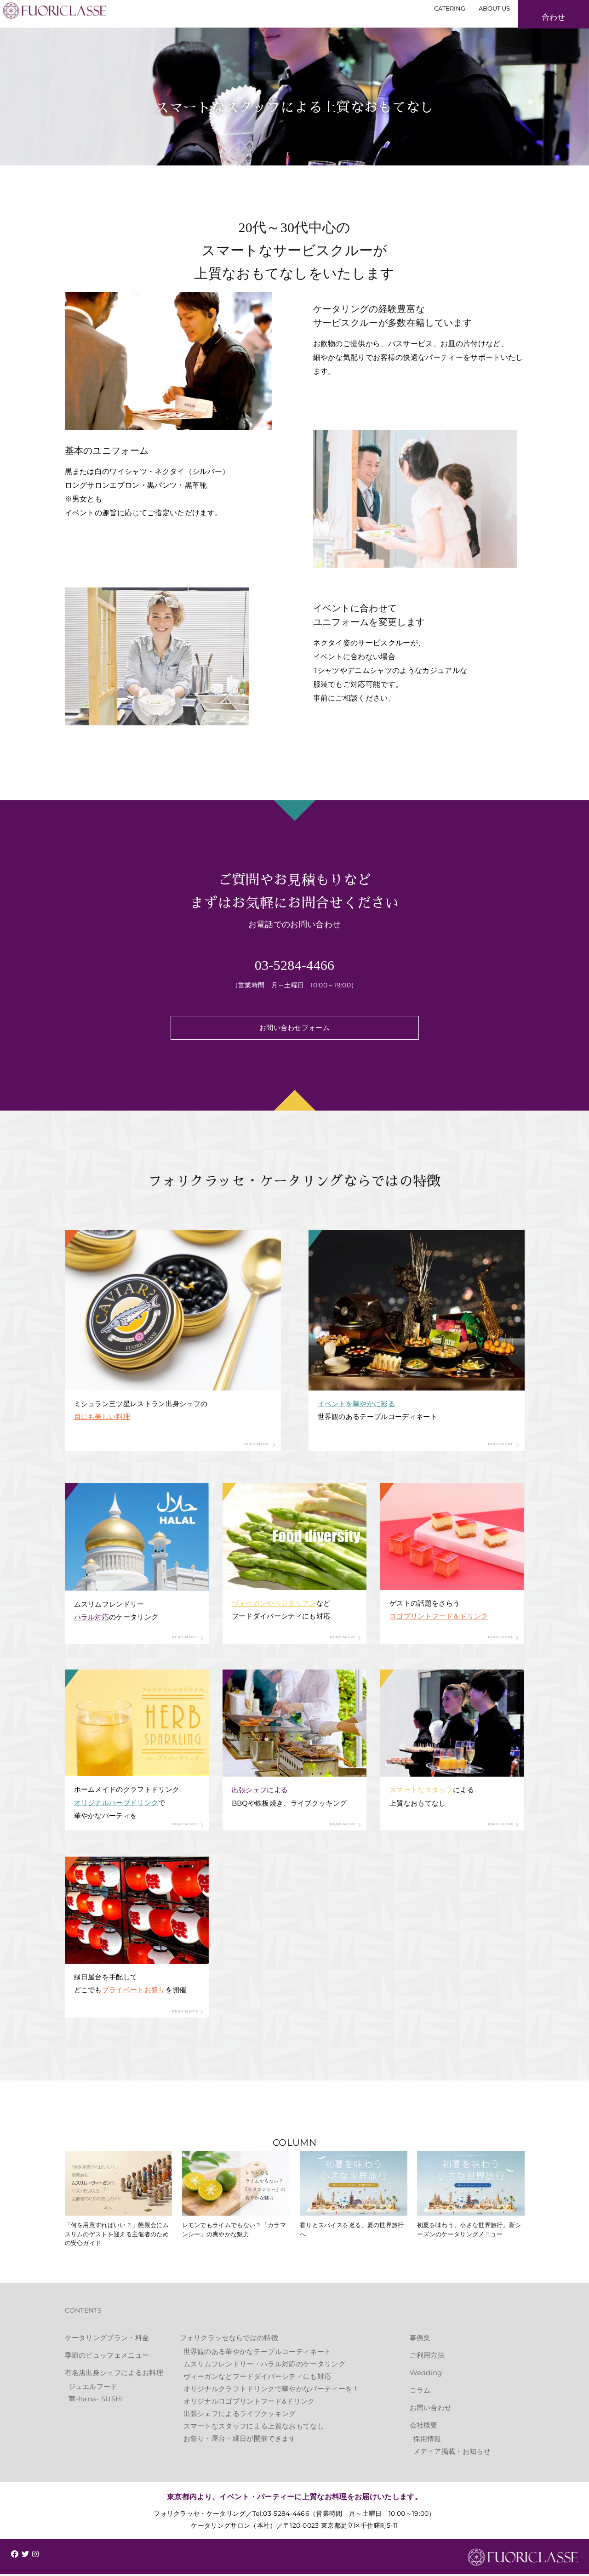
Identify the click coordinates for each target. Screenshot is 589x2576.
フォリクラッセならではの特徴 (229, 2339)
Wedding (426, 2374)
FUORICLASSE (523, 2559)
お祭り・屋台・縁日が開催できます (239, 2440)
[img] (14, 2555)
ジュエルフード (93, 2388)
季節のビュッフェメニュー (107, 2357)
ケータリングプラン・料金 (107, 2339)
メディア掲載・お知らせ (452, 2453)
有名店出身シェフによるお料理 (114, 2374)
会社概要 (424, 2426)
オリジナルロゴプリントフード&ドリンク (249, 2403)
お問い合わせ (431, 2409)
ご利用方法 (427, 2357)
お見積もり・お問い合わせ (534, 30)
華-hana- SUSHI (96, 2400)
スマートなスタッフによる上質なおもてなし (253, 2427)
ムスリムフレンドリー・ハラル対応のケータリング (264, 2365)
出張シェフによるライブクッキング (239, 2415)
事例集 (420, 2339)
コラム (420, 2392)
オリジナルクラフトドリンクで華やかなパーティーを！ (271, 2390)
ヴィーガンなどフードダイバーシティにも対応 (257, 2378)
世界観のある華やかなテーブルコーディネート (257, 2353)
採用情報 (427, 2440)
